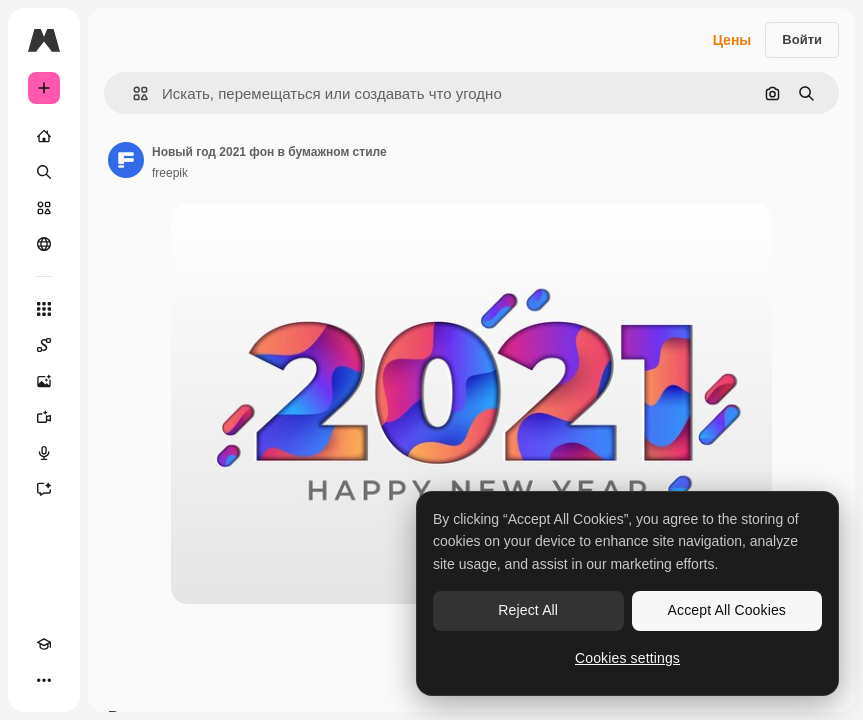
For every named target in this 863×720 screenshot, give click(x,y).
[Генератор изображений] (44, 381)
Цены (732, 40)
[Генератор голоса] (44, 453)
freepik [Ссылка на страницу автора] (170, 173)
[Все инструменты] (44, 309)
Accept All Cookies (727, 610)
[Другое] (44, 680)
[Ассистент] (44, 489)
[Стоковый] (44, 208)
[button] (132, 93)
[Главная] (44, 136)
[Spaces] (44, 345)
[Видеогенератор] (44, 417)
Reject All (528, 610)
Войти (802, 39)
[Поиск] (44, 172)
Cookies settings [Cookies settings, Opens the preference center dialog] (627, 658)
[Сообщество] (44, 244)
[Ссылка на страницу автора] (126, 160)
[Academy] (44, 644)
